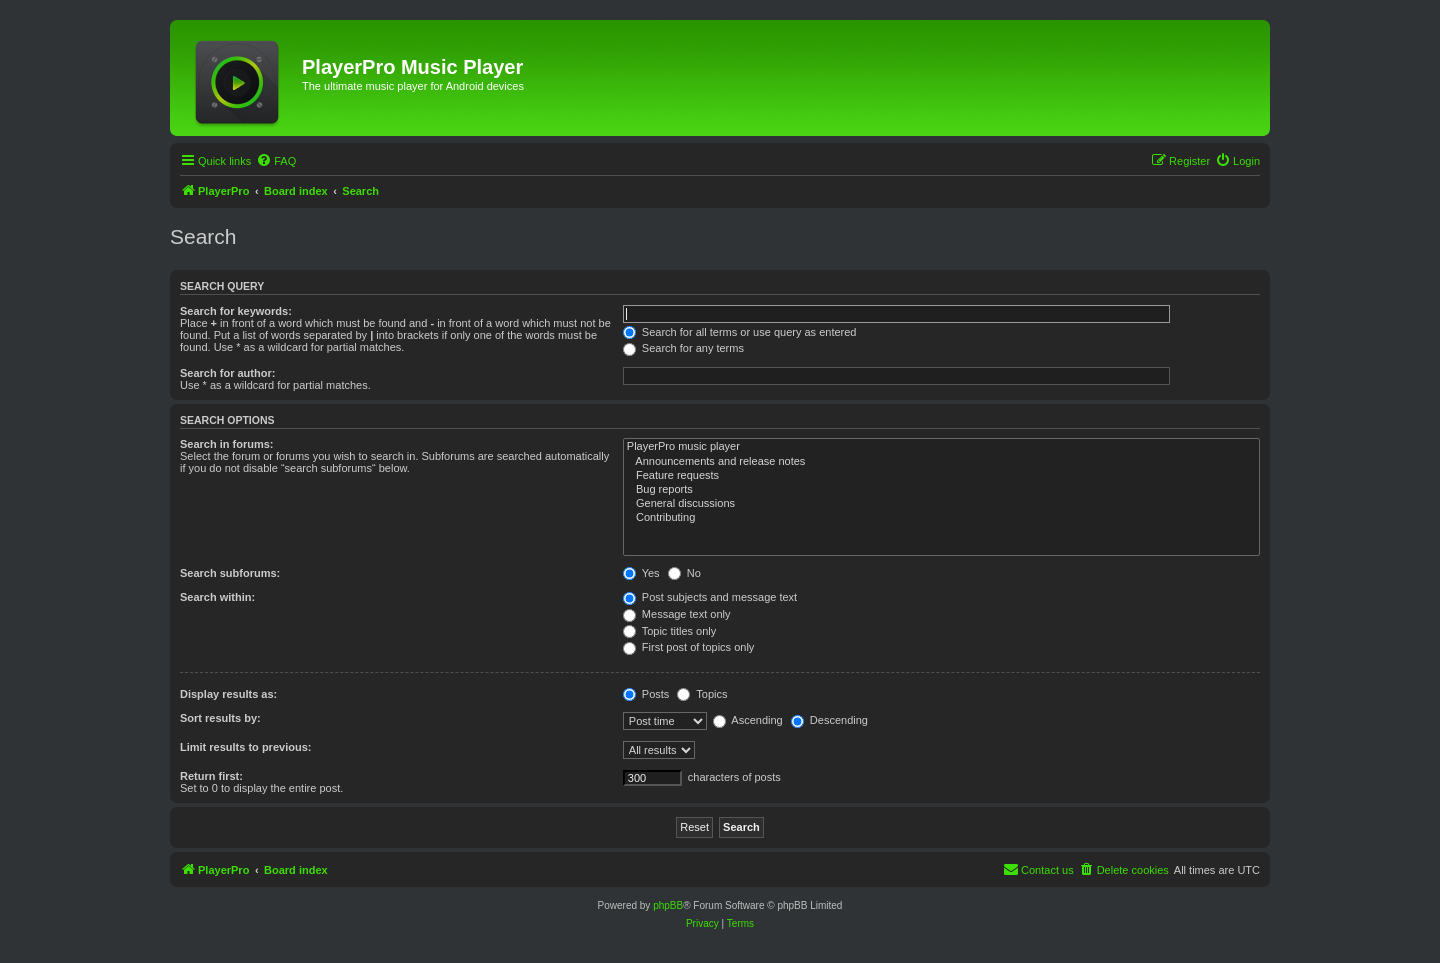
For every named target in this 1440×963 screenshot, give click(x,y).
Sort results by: (220, 718)
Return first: (211, 776)
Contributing (941, 518)
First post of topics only (689, 647)
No (684, 573)
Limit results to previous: (245, 747)
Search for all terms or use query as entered (740, 332)
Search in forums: (227, 444)
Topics (702, 694)
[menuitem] (276, 161)
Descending (829, 720)
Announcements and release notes (941, 462)
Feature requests (941, 476)
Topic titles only (669, 631)
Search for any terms (683, 348)
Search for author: (227, 373)
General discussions (941, 504)
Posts (646, 694)
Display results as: (228, 694)
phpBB (668, 905)
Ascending (748, 720)
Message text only (677, 614)
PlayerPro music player (941, 447)
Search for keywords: (236, 311)
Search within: (217, 597)
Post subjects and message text (710, 597)
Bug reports (941, 490)
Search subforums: (230, 573)
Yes (641, 573)
